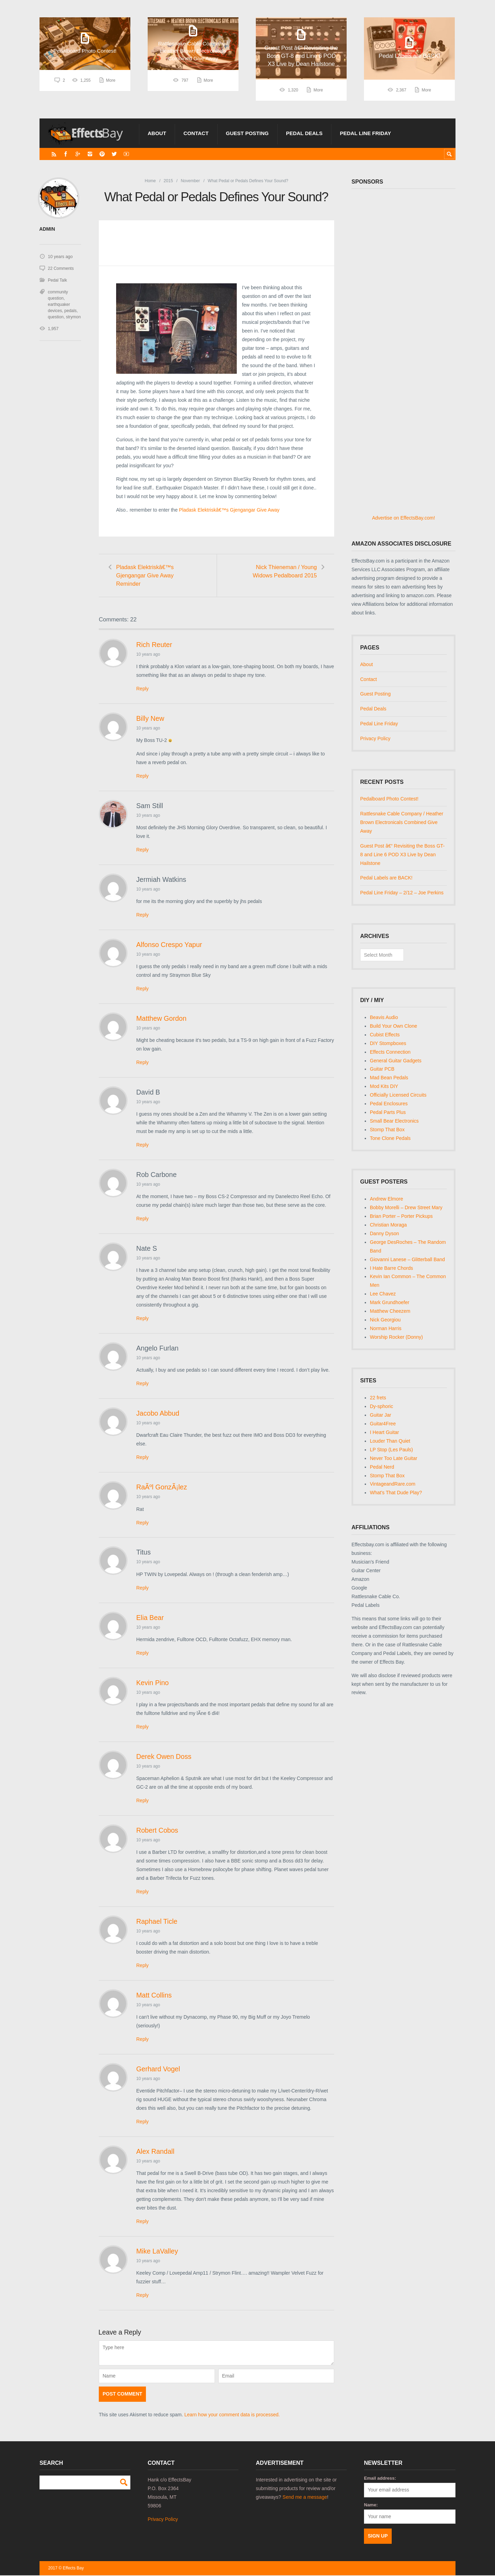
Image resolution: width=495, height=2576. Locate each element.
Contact (195, 133)
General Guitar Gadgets (396, 1060)
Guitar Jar (380, 1415)
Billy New (150, 719)
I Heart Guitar (384, 1432)
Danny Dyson (384, 1233)
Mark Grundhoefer (389, 1302)
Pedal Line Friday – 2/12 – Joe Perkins (401, 892)
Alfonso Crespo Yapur (169, 945)
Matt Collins (154, 1996)
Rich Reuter (154, 645)
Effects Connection (390, 1052)
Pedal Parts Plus (388, 1112)
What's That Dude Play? (396, 1492)
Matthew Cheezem (390, 1311)
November (190, 180)
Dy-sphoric (381, 1406)
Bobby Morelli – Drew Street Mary (406, 1207)
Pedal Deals (304, 133)
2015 (168, 180)
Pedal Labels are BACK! (386, 877)
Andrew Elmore (386, 1199)
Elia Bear (150, 1618)
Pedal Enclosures (389, 1103)
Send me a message (305, 2497)
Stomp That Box (387, 1129)
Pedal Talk (57, 279)
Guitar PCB (382, 1069)
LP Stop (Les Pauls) (391, 1449)
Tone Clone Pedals (390, 1138)
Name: (371, 2505)
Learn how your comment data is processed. (232, 2415)
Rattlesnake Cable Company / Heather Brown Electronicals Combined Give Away (401, 822)
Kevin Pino (152, 1683)
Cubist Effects (385, 1034)
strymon (73, 316)
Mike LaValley (157, 2252)
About (157, 133)
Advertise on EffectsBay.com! (403, 518)
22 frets (378, 1397)
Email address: (380, 2478)
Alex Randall (155, 2152)
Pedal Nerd (382, 1467)
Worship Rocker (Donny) (396, 1337)
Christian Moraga (388, 1225)
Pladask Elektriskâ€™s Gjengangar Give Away (229, 510)
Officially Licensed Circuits (398, 1095)
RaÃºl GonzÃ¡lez (161, 1487)
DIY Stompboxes (388, 1043)
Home (150, 180)
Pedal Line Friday (365, 133)
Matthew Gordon (161, 1019)
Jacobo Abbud (157, 1414)
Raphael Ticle (156, 1922)
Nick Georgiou (385, 1319)
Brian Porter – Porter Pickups (401, 1216)
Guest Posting (247, 133)
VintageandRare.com (392, 1484)
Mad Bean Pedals (389, 1077)
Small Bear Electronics (394, 1121)
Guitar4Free (383, 1423)
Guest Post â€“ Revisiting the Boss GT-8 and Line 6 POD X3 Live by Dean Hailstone (402, 854)
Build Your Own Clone (393, 1026)
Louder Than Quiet (390, 1441)
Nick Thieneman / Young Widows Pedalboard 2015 (284, 571)
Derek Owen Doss (163, 1757)
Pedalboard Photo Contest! (389, 799)
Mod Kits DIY (384, 1086)
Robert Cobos (157, 1831)
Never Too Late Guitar (393, 1458)
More (110, 90)
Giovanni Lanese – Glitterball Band (407, 1259)
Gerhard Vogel (158, 2069)
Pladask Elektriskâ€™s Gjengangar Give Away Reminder (146, 575)
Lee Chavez (383, 1293)
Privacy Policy (375, 738)
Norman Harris (385, 1328)
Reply (142, 689)
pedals (70, 310)
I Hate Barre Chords (391, 1268)
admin (47, 228)
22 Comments (61, 268)
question (55, 316)
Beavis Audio (384, 1017)
